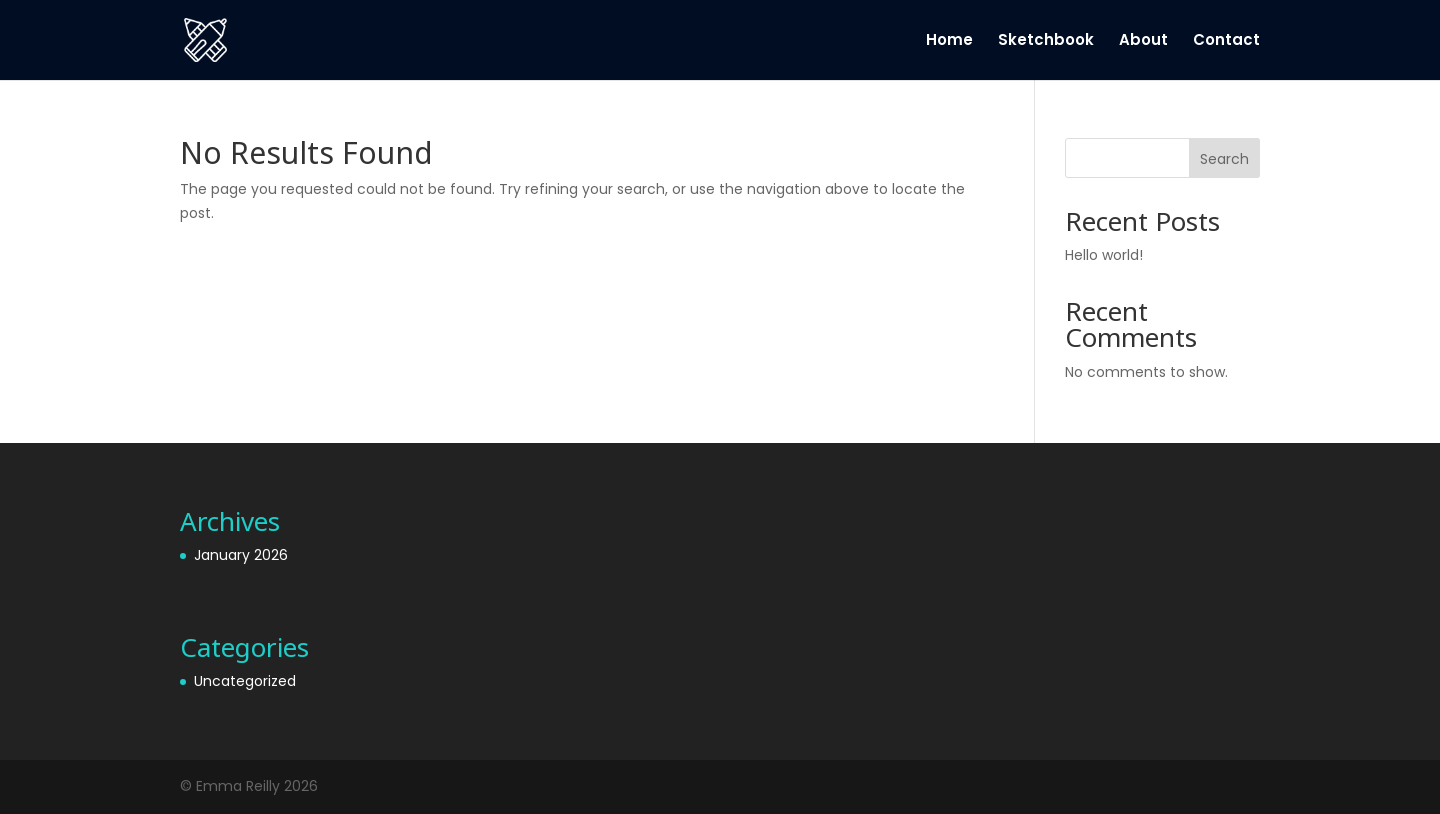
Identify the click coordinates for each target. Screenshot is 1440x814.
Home (949, 41)
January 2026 (241, 555)
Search (1224, 159)
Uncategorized (245, 681)
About (1143, 41)
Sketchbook (1046, 41)
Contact (1226, 41)
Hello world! (1104, 255)
